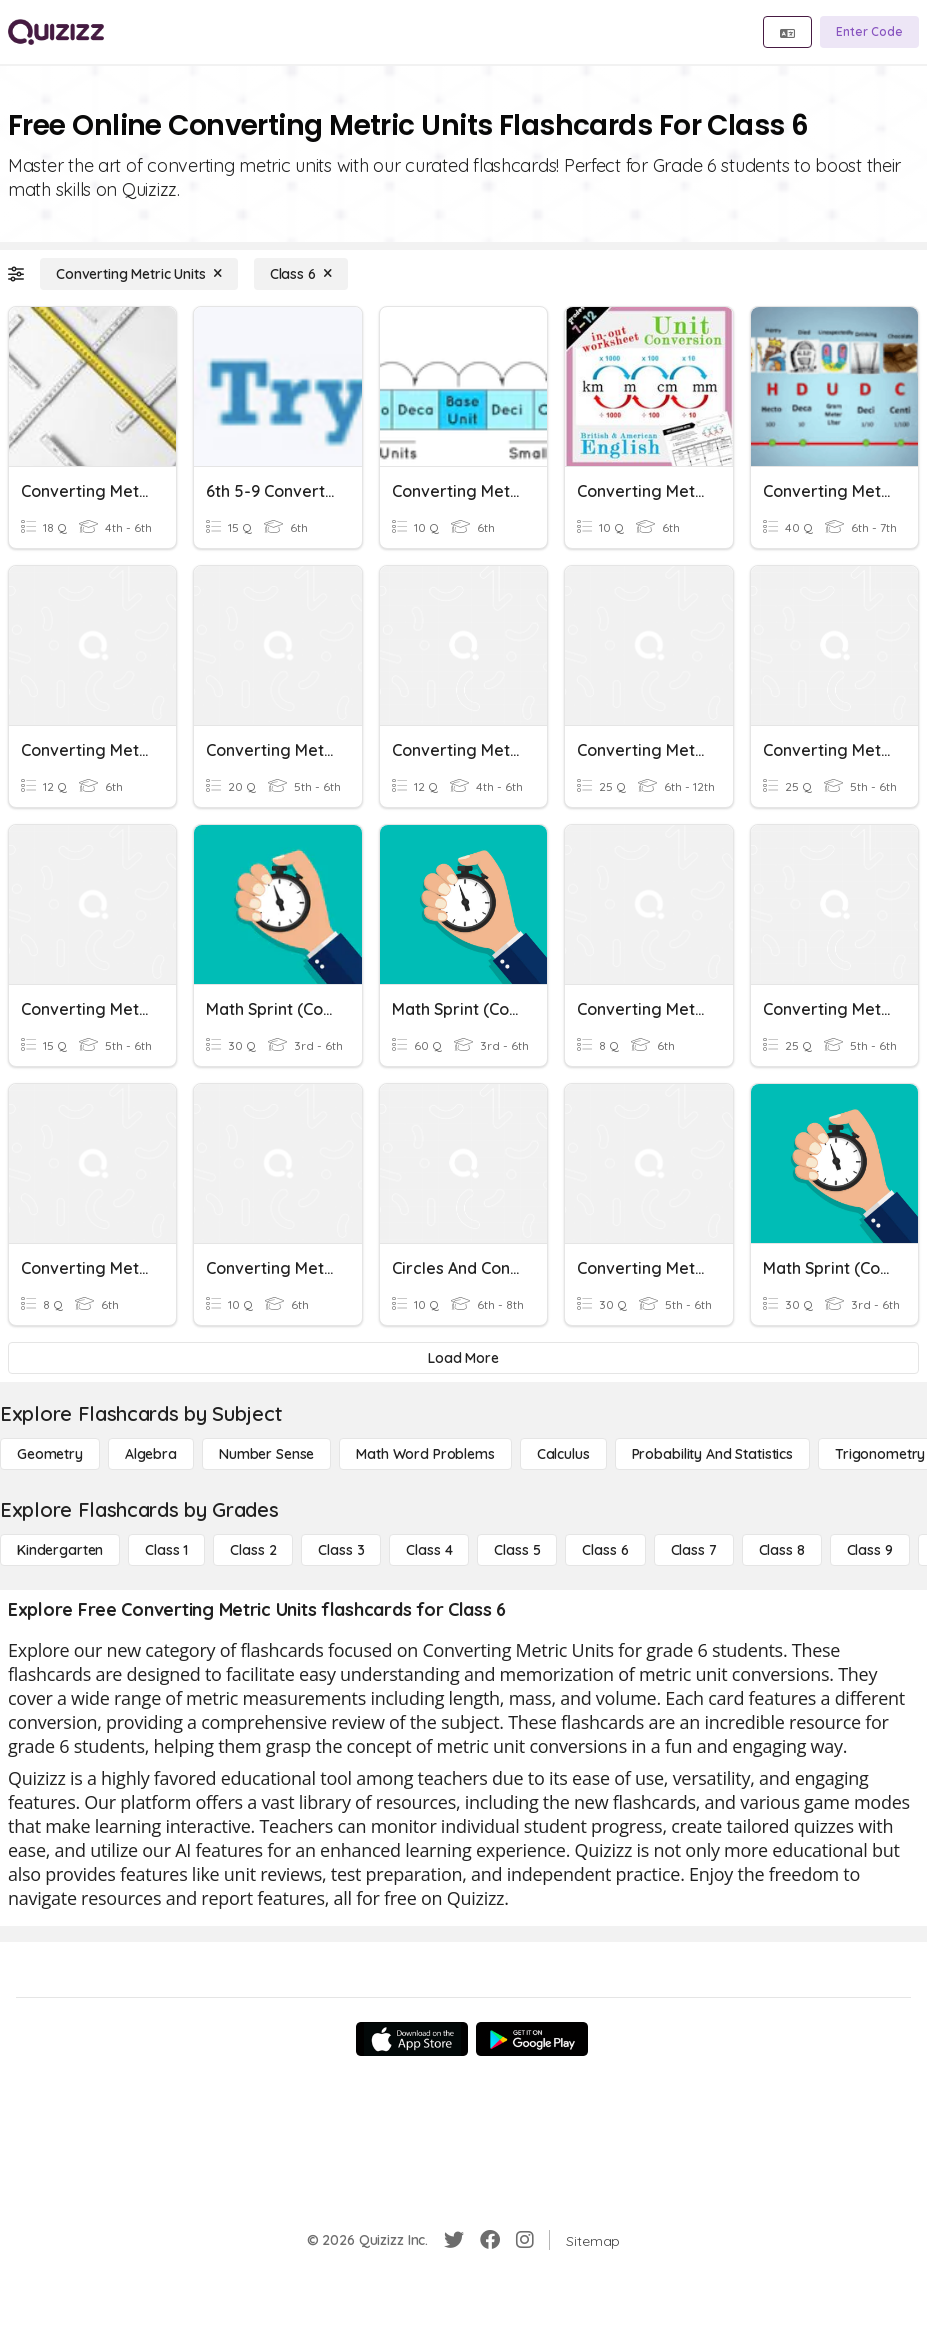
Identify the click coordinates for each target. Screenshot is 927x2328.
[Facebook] (490, 2240)
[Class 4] (429, 1550)
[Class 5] (517, 1550)
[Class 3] (341, 1550)
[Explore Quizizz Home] (56, 32)
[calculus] (563, 1454)
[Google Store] (532, 2039)
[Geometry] (50, 1454)
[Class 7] (694, 1550)
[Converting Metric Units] (139, 274)
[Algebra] (151, 1454)
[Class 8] (782, 1550)
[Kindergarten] (60, 1550)
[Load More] (463, 1358)
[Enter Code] (869, 32)
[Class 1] (166, 1550)
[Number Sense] (266, 1454)
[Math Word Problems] (425, 1454)
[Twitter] (454, 2240)
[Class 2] (253, 1550)
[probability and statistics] (712, 1454)
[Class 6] (301, 274)
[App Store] (412, 2039)
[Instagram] (525, 2240)
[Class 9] (870, 1550)
